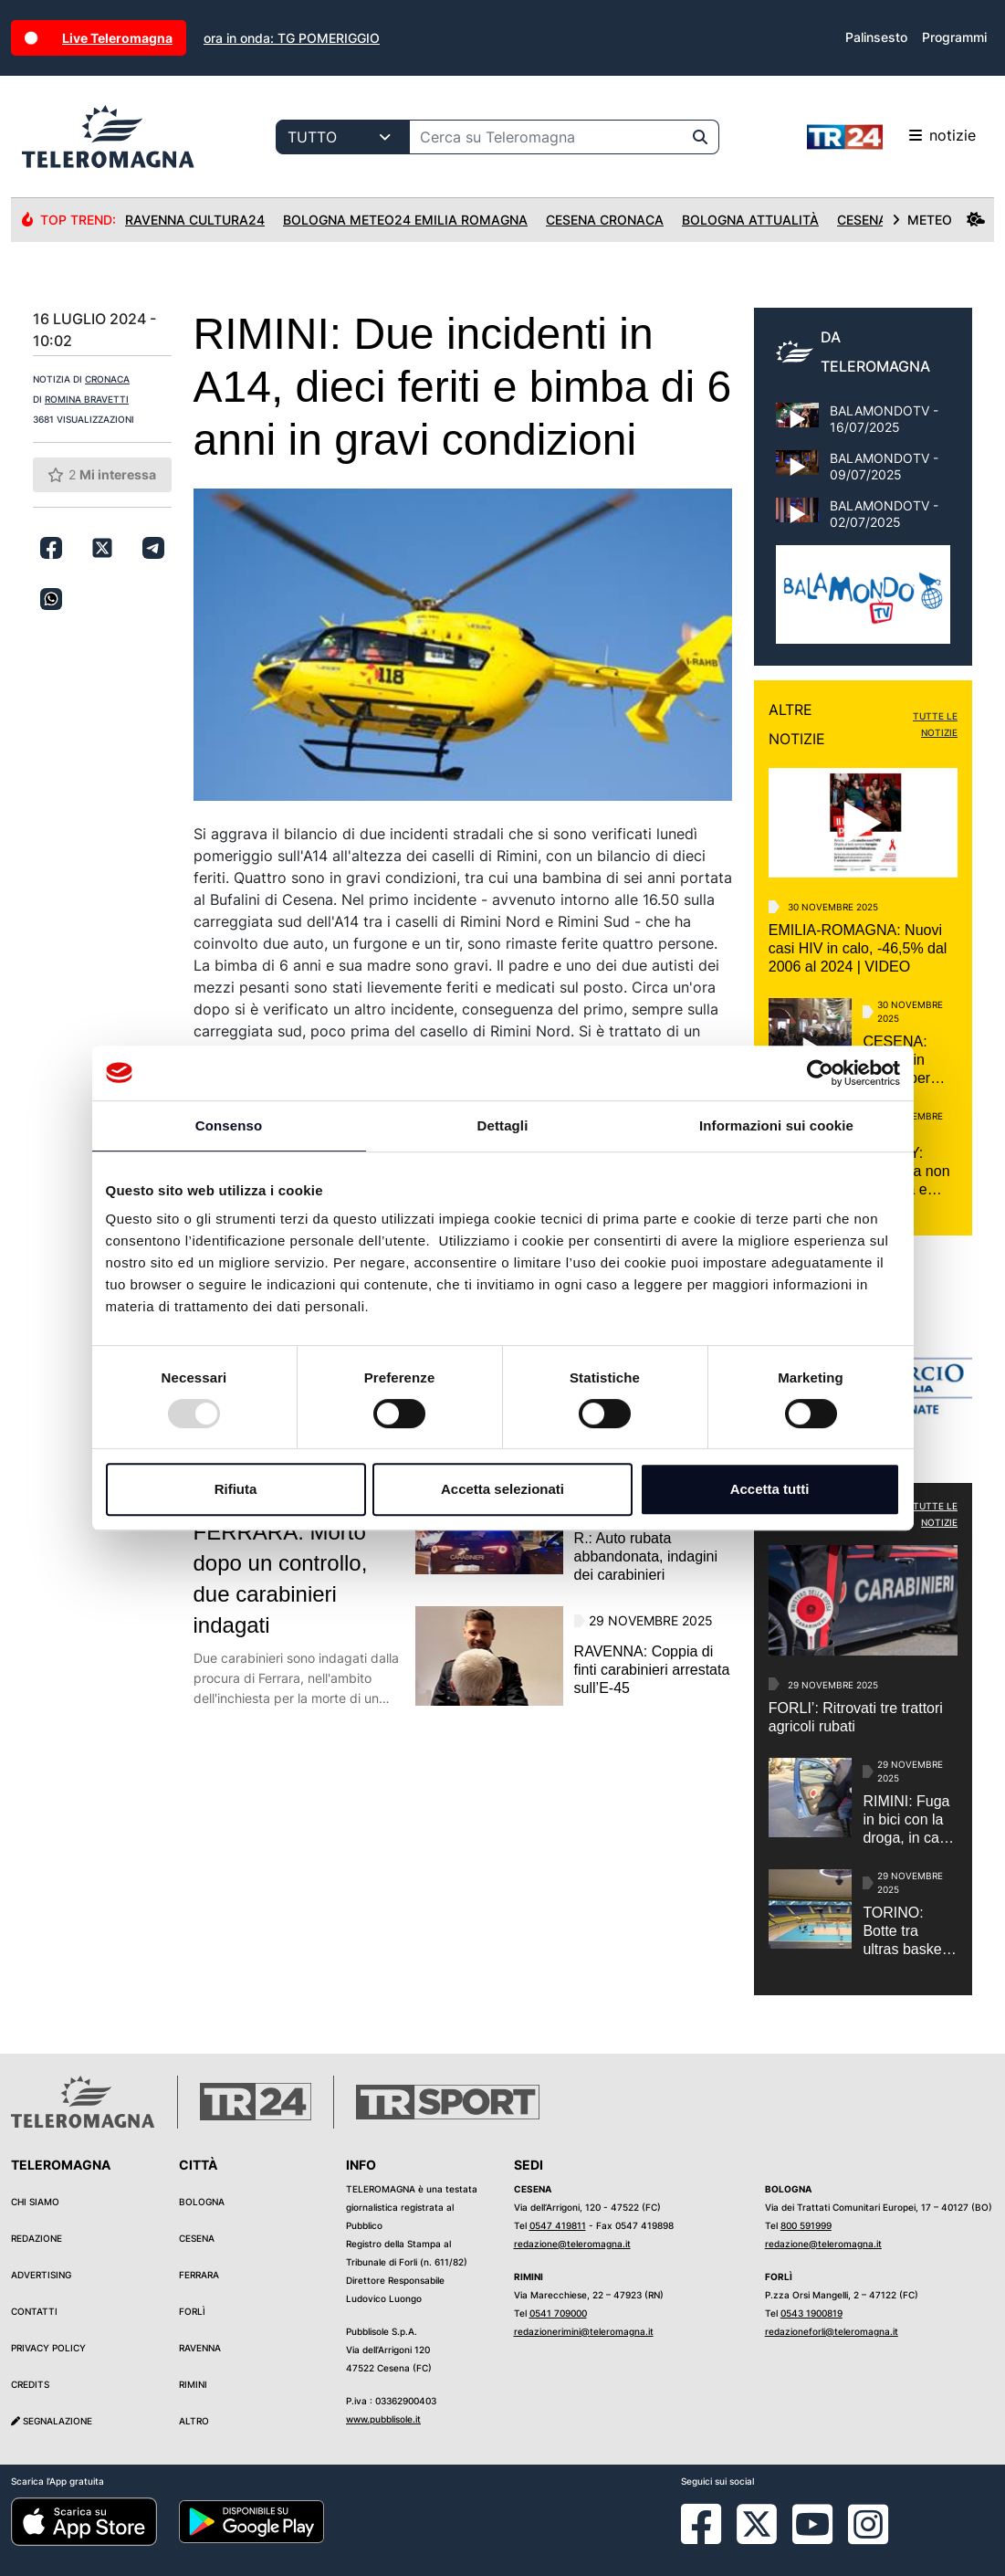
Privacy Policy (48, 2347)
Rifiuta (236, 1489)
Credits (30, 2384)
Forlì (192, 2311)
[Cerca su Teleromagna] (546, 137)
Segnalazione (51, 2420)
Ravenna (200, 2347)
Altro (194, 2420)
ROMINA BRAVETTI (87, 399)
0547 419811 (557, 2225)
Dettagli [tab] (503, 1125)
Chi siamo (35, 2201)
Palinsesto (876, 37)
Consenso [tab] (228, 1125)
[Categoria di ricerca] (343, 137)
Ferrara (199, 2274)
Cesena (197, 2238)
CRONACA (107, 378)
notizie (891, 137)
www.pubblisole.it (383, 2418)
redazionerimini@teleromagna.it (584, 2331)
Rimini (193, 2384)
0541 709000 (558, 2313)
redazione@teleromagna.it (572, 2243)
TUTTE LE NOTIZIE (935, 724)
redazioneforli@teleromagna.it (831, 2331)
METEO (938, 219)
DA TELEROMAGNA (875, 351)
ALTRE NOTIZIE (797, 724)
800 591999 (806, 2225)
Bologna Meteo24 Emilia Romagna (405, 219)
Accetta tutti (770, 1489)
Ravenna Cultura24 (195, 219)
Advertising (41, 2274)
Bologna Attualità (750, 219)
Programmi (954, 37)
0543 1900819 (811, 2313)
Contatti (34, 2311)
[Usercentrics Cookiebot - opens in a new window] (820, 1073)
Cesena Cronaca (605, 219)
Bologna (202, 2201)
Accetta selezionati (502, 1489)
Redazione (36, 2238)
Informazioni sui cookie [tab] (776, 1125)
